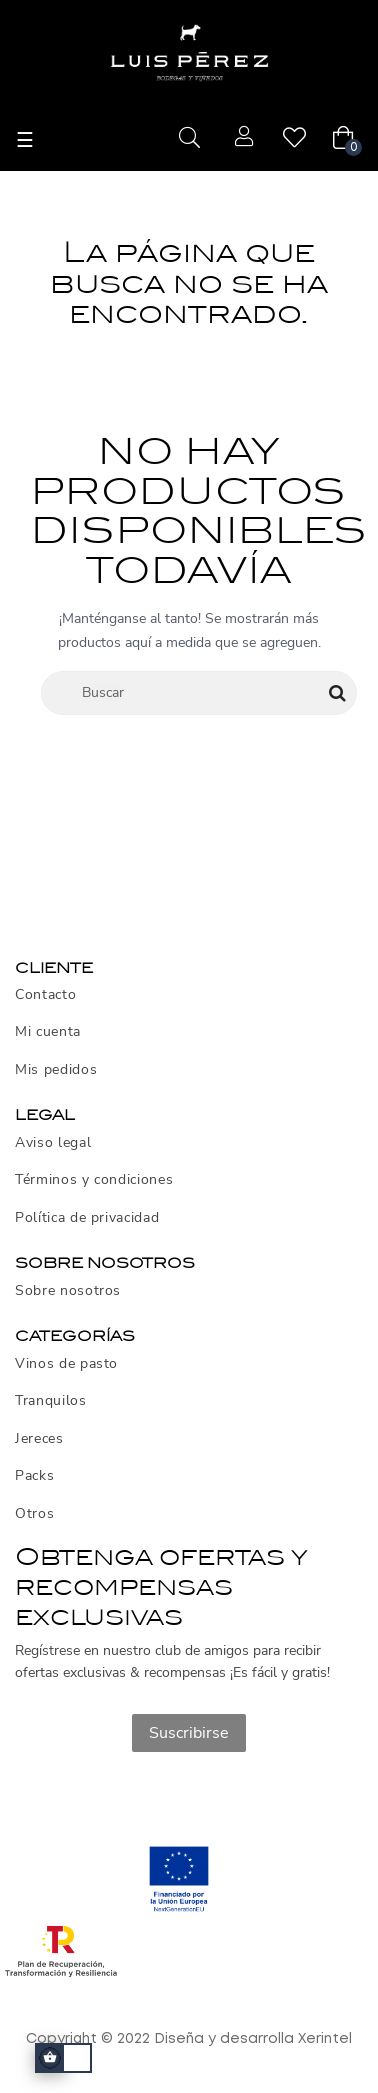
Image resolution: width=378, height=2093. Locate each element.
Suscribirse (189, 1733)
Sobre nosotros (68, 1291)
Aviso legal (53, 1143)
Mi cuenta (48, 1032)
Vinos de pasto (66, 1364)
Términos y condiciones (94, 1180)
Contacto (45, 995)
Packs (34, 1476)
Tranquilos (51, 1401)
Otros (34, 1514)
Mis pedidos (56, 1070)
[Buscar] (199, 693)
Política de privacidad (87, 1218)
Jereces (39, 1439)
